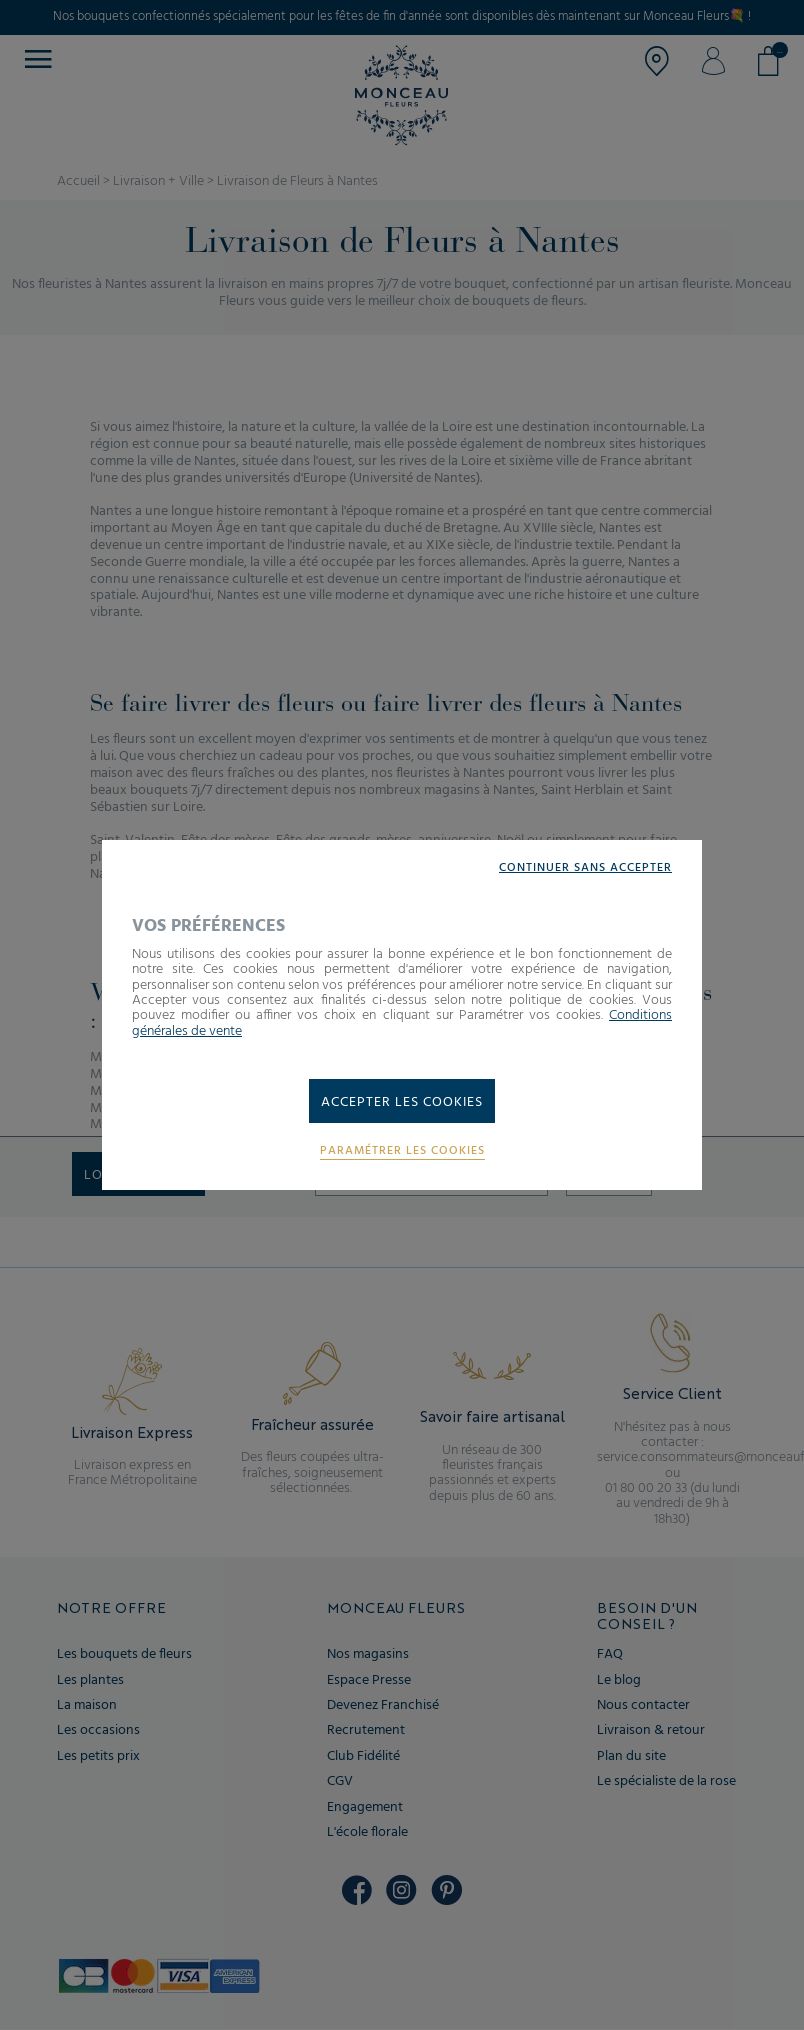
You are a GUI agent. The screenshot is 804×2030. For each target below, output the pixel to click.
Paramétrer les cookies (402, 1151)
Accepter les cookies (402, 1102)
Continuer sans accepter (585, 868)
